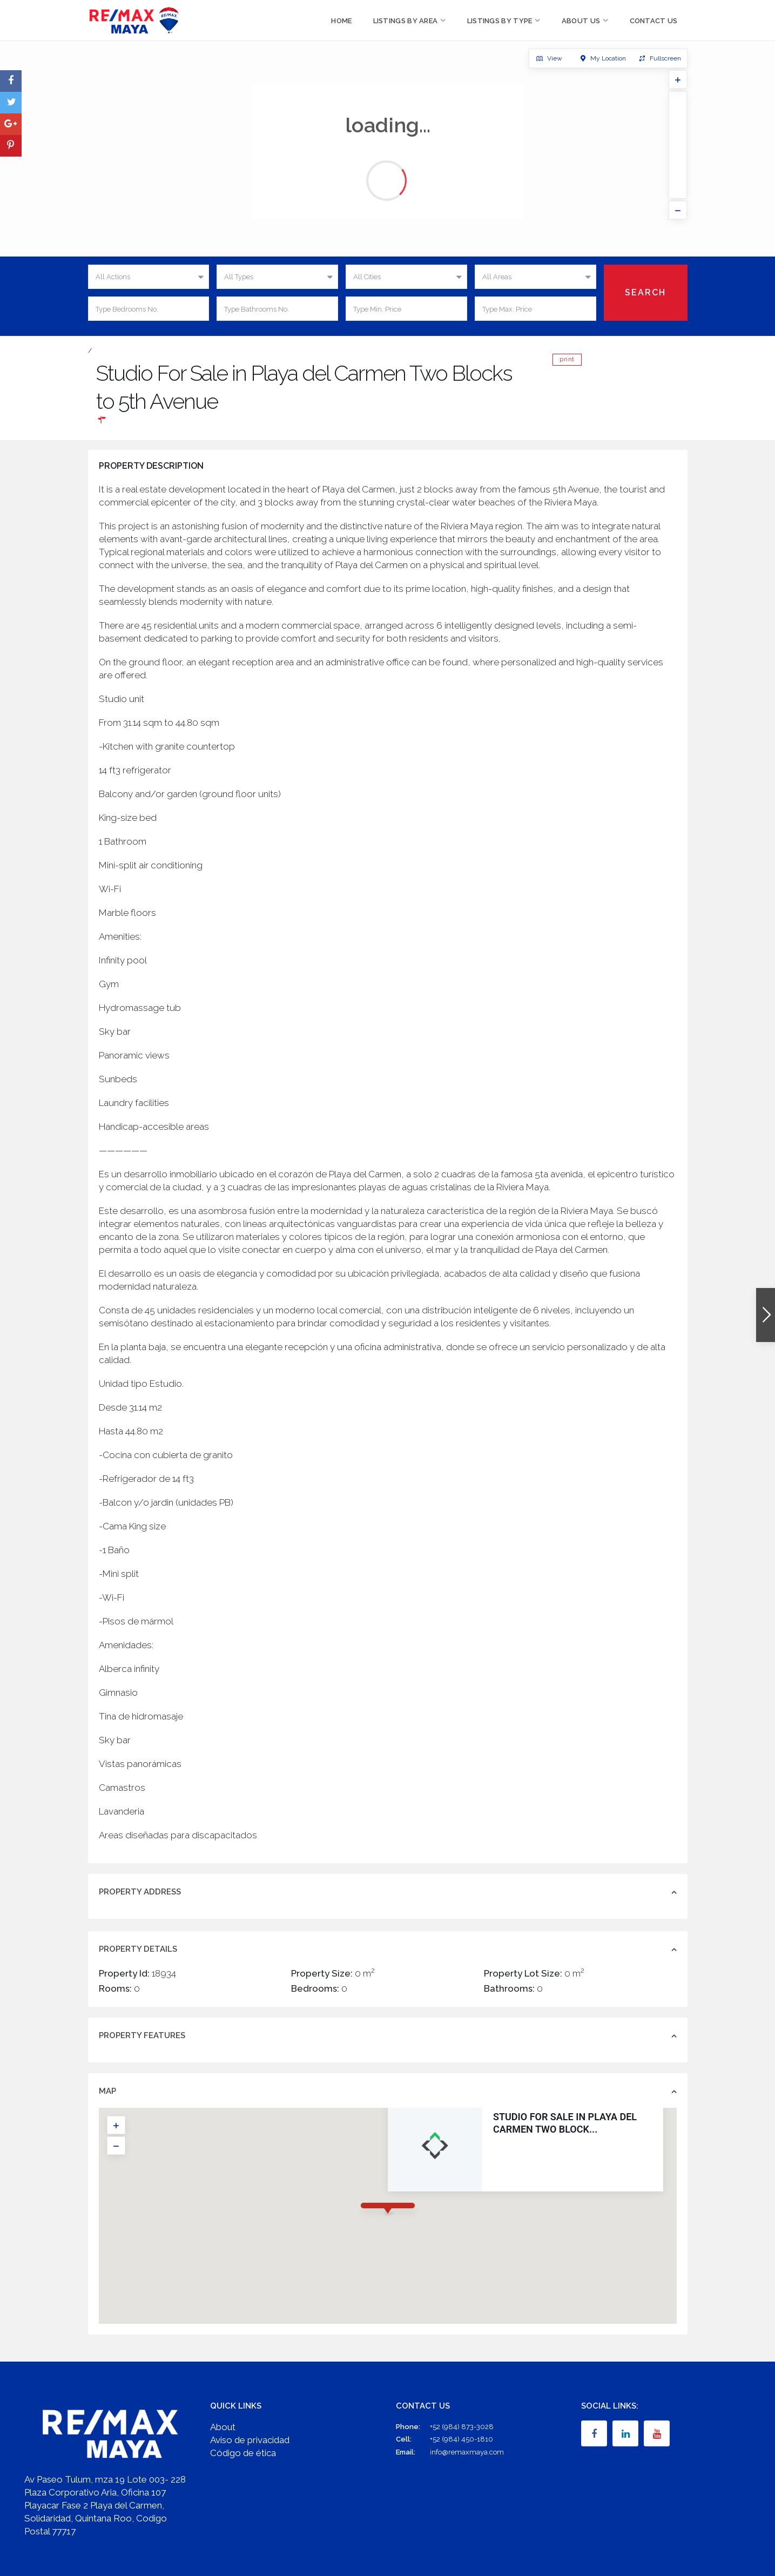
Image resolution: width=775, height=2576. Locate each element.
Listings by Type (500, 21)
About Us (581, 21)
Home (341, 21)
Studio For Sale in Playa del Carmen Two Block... (565, 2123)
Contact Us (654, 21)
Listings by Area (405, 21)
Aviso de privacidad (249, 2440)
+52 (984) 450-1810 (461, 2439)
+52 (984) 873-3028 (462, 2427)
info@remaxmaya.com (467, 2452)
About (222, 2427)
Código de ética (243, 2452)
